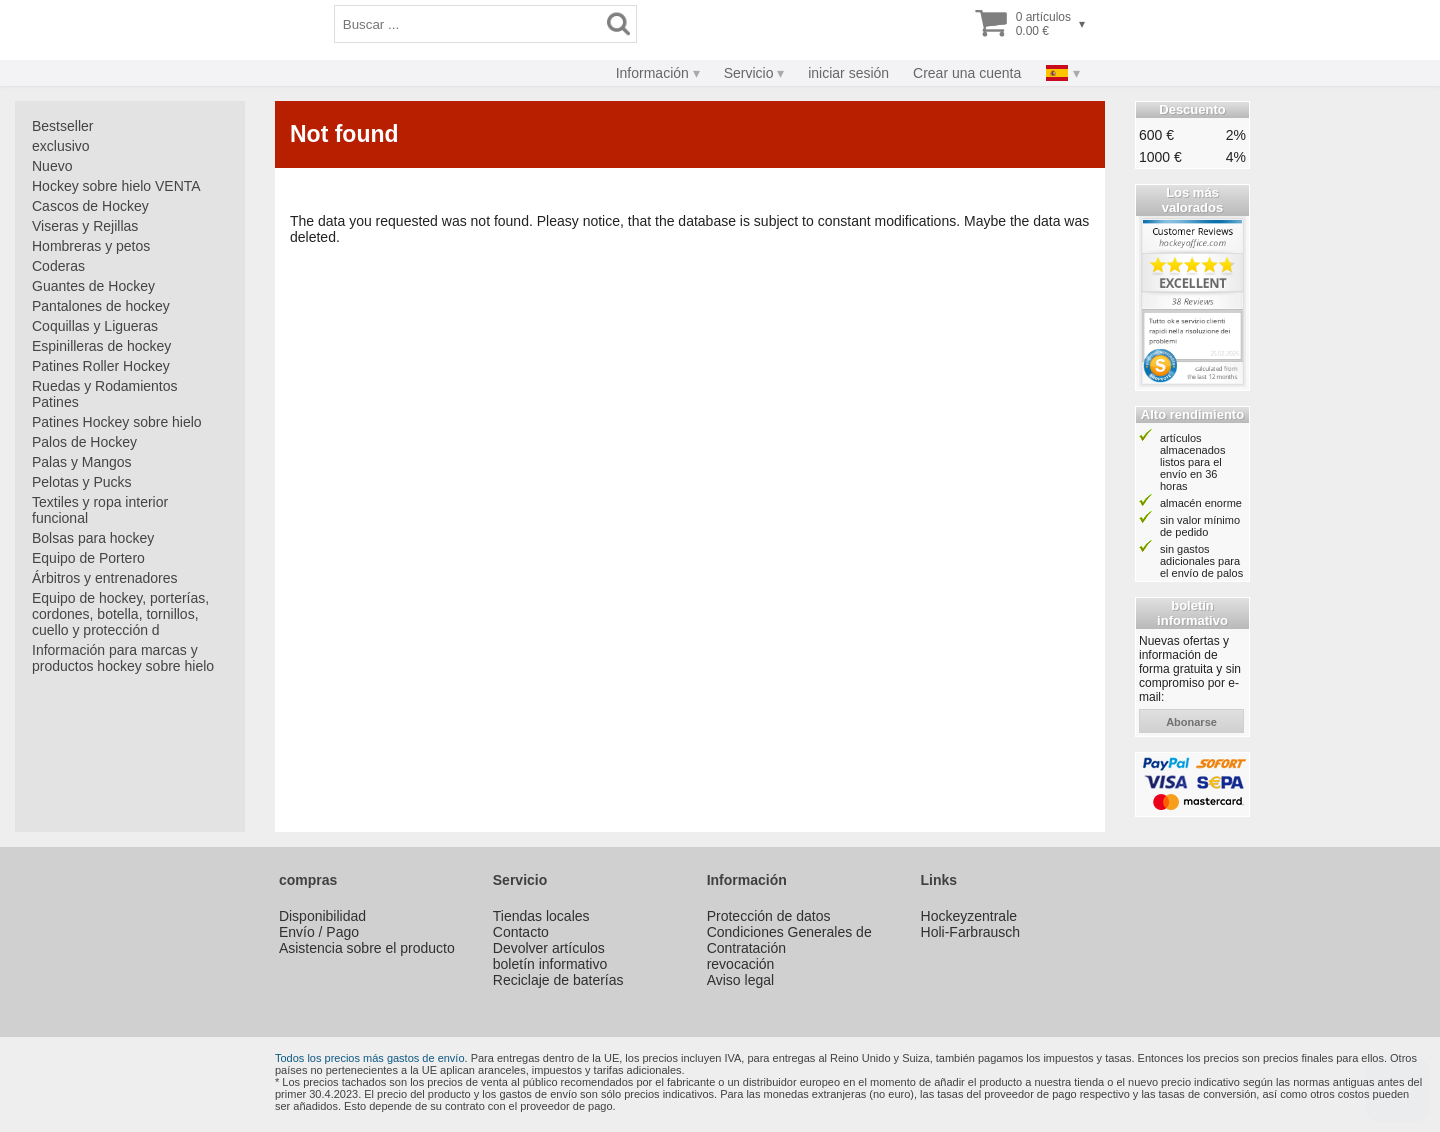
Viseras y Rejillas (85, 226)
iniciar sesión (848, 73)
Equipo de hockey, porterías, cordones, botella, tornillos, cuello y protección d (120, 614)
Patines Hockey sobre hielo (117, 422)
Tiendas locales (541, 916)
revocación (741, 964)
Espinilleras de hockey (101, 346)
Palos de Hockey (84, 442)
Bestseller (62, 126)
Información (652, 73)
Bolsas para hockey (93, 538)
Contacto (521, 932)
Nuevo (52, 166)
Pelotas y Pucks (82, 482)
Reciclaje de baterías (558, 980)
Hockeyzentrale (969, 916)
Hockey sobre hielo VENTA (116, 186)
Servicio (749, 73)
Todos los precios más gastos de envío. (371, 1058)
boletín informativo (550, 964)
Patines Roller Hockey (101, 366)
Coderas (58, 266)
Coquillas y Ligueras (95, 326)
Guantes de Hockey (93, 286)
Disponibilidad (322, 916)
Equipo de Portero (88, 558)
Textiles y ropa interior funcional (100, 510)
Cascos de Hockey (90, 206)
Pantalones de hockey (101, 306)
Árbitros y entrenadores (105, 578)
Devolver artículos (549, 948)
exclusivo (61, 146)
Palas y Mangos (82, 462)
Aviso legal (740, 980)
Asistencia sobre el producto (367, 948)
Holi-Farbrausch (971, 932)
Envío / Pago (319, 932)
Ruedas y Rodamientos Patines (105, 394)
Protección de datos (769, 916)
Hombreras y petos (91, 246)
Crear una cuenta (967, 73)
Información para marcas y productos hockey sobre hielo (123, 658)
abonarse (1191, 722)
